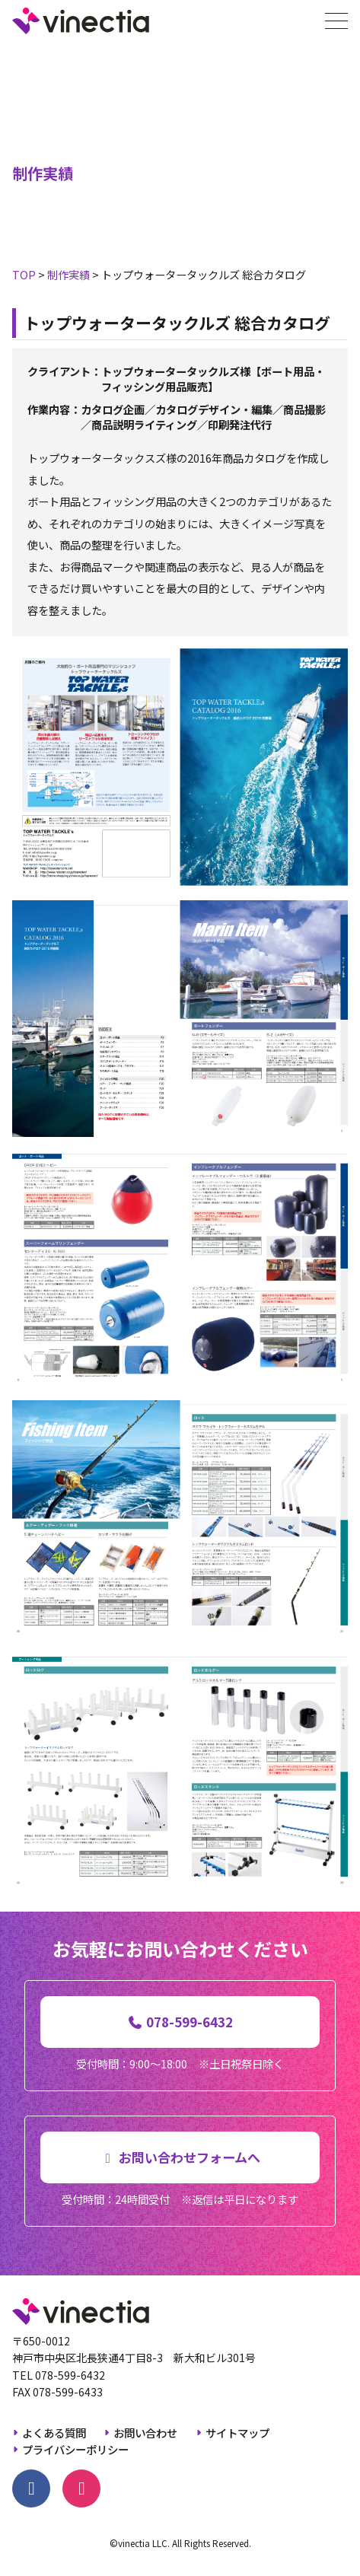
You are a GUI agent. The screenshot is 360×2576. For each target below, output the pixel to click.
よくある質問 (54, 2433)
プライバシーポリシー (75, 2449)
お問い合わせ (145, 2433)
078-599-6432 (70, 2375)
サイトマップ (237, 2433)
